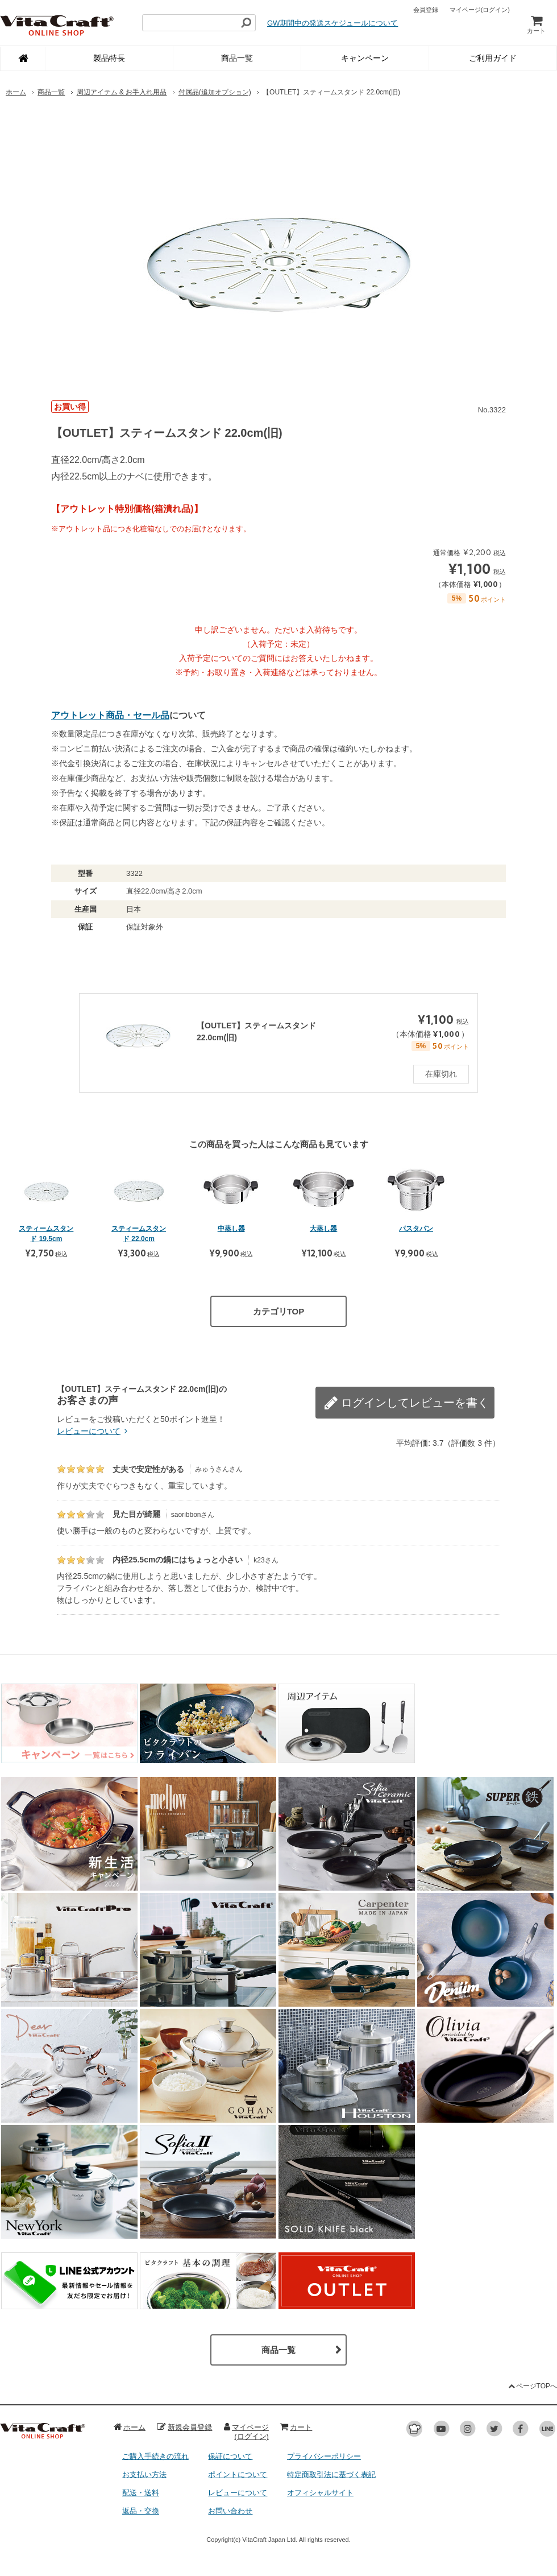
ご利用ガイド (493, 58)
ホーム (16, 92)
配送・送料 (140, 2492)
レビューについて (94, 1431)
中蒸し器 (231, 1229)
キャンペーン (365, 58)
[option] (278, 248)
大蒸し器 (323, 1229)
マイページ (480, 9)
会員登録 (425, 9)
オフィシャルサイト (320, 2492)
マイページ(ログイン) (246, 2431)
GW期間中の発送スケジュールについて (332, 23)
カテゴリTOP (279, 1311)
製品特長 (109, 58)
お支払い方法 (144, 2474)
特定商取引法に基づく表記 (331, 2474)
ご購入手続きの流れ (155, 2456)
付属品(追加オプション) (214, 92)
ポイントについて (237, 2474)
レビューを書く (438, 1396)
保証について (230, 2456)
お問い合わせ (230, 2511)
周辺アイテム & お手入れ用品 (122, 92)
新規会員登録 (184, 2427)
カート (536, 24)
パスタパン (416, 1229)
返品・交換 (140, 2511)
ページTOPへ (532, 2386)
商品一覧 (237, 58)
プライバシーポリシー (324, 2456)
